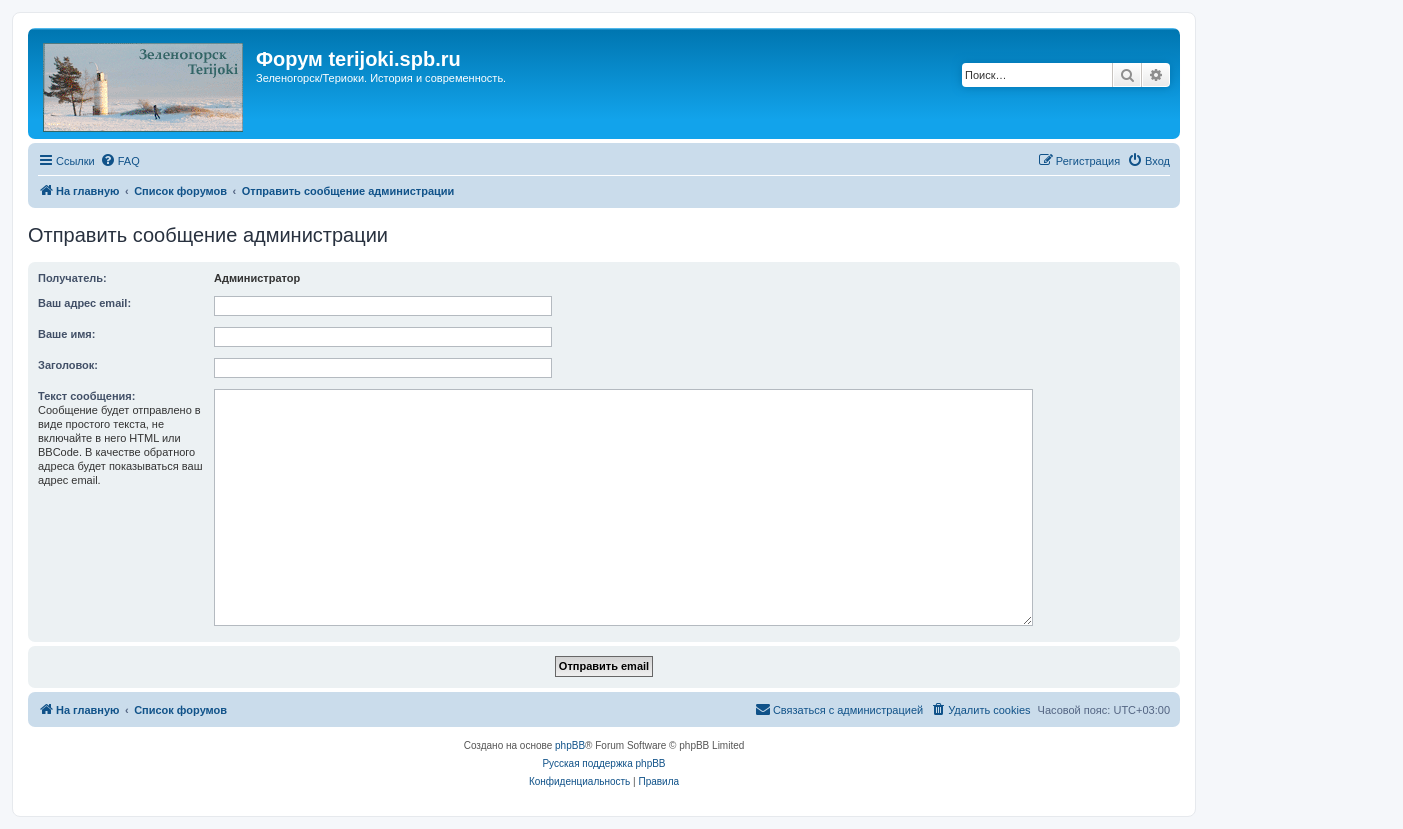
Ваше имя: (66, 334)
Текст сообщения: (86, 396)
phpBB (570, 745)
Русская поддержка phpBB (603, 763)
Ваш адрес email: (84, 303)
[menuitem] (120, 161)
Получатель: (72, 278)
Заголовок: (68, 365)
